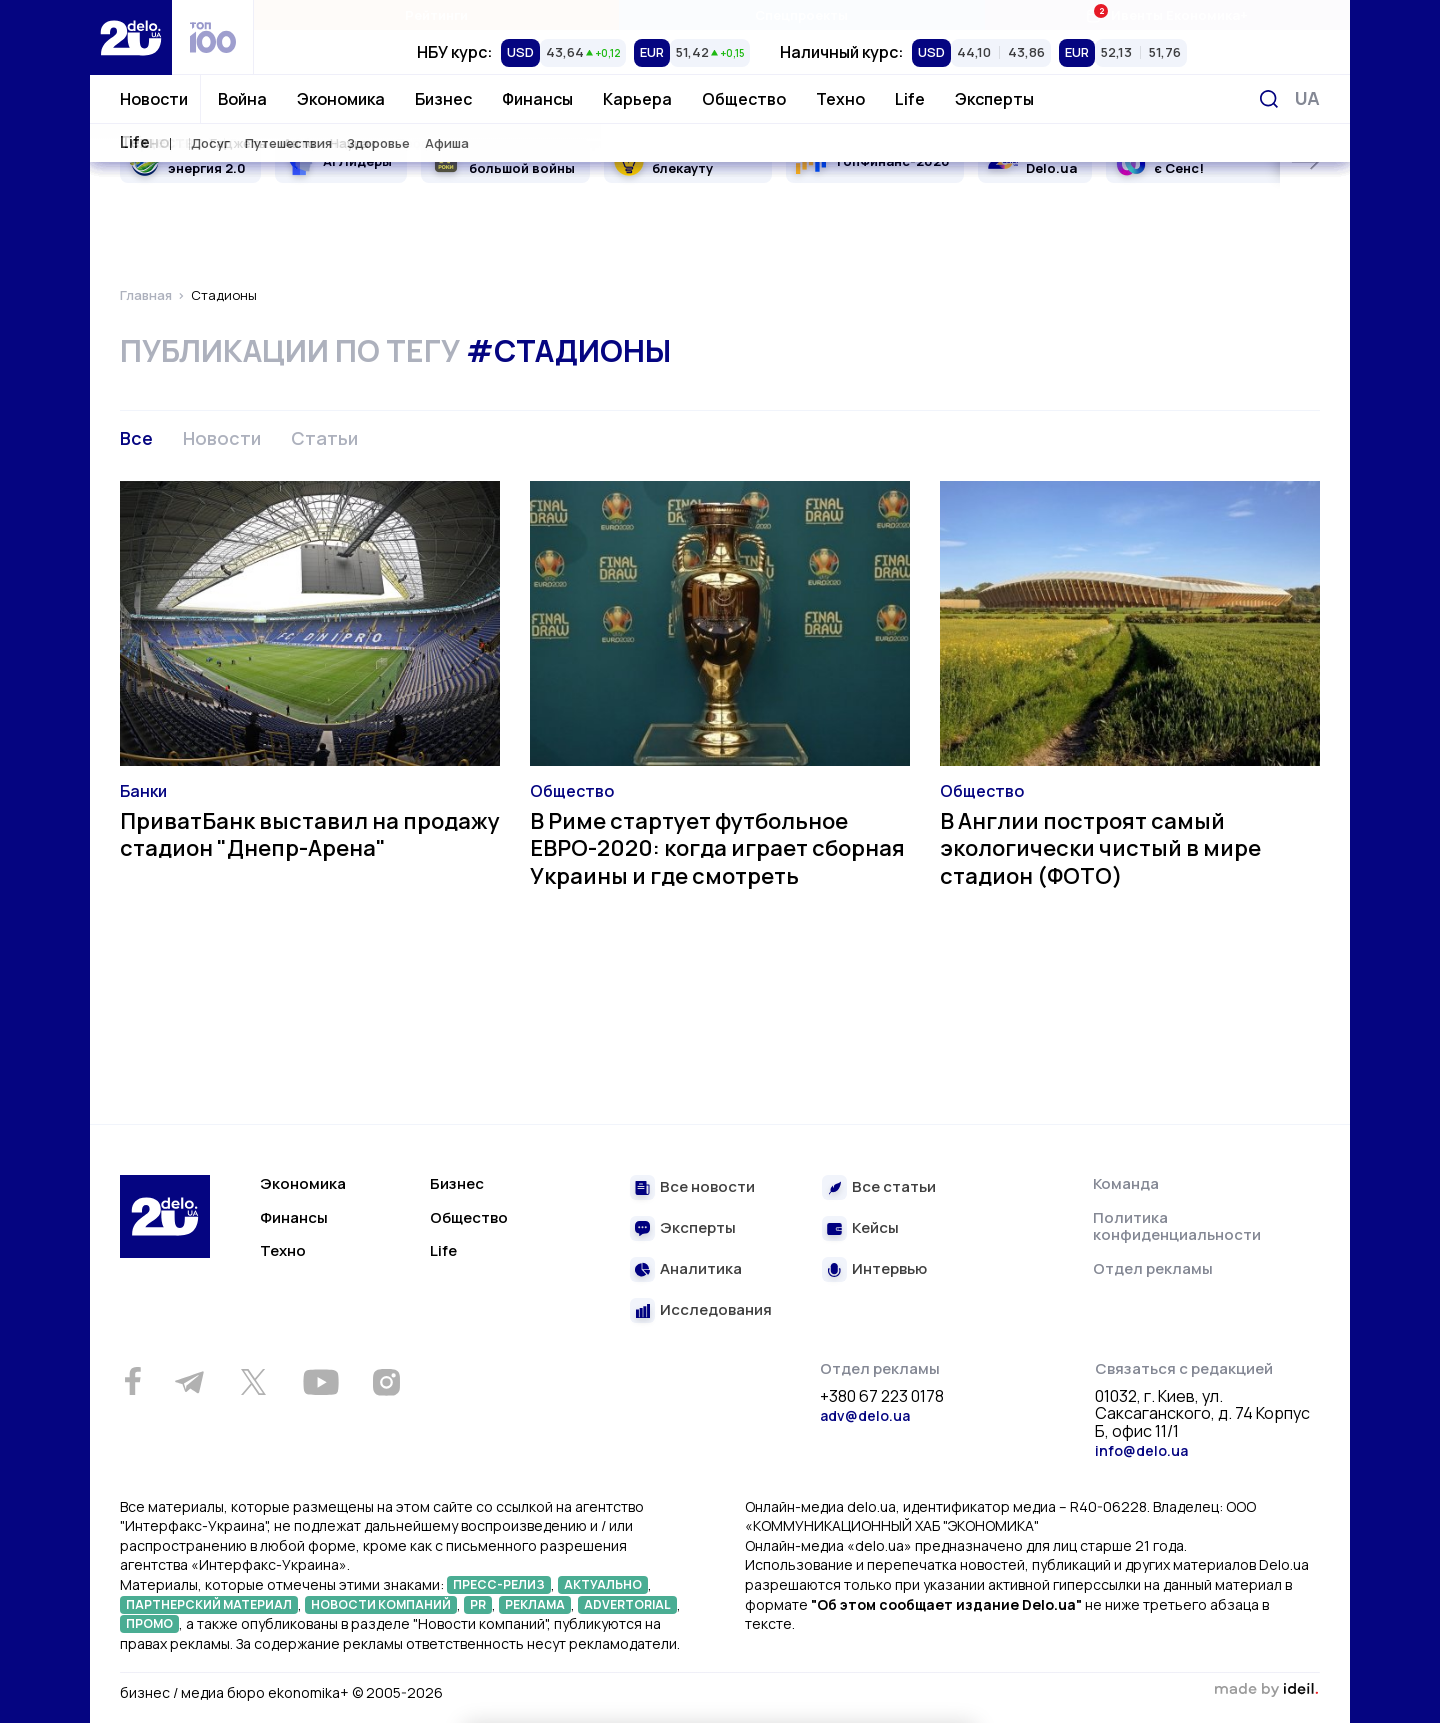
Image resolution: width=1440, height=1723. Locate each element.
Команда (1126, 1183)
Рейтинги (436, 15)
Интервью (889, 1269)
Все (136, 438)
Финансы (537, 99)
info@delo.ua (1141, 1450)
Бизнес (443, 99)
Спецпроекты (801, 15)
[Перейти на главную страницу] (131, 37)
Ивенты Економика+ (1166, 14)
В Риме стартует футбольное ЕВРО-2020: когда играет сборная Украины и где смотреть (717, 848)
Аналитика (701, 1269)
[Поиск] (1269, 99)
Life (910, 99)
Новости (154, 99)
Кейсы (875, 1228)
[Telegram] (189, 1382)
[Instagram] (386, 1382)
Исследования (716, 1310)
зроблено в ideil (1266, 1690)
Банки (143, 791)
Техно (840, 99)
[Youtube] (320, 1382)
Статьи (324, 438)
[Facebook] (132, 1381)
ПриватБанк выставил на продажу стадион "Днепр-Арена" (310, 835)
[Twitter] (253, 1382)
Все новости (707, 1187)
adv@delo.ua (865, 1415)
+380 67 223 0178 (882, 1397)
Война (242, 99)
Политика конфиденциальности (1177, 1226)
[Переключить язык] (1307, 98)
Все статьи (894, 1187)
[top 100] (213, 37)
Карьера (637, 99)
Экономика (341, 99)
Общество (744, 99)
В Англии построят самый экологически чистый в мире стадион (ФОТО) (1100, 848)
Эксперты (994, 99)
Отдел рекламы (1153, 1268)
